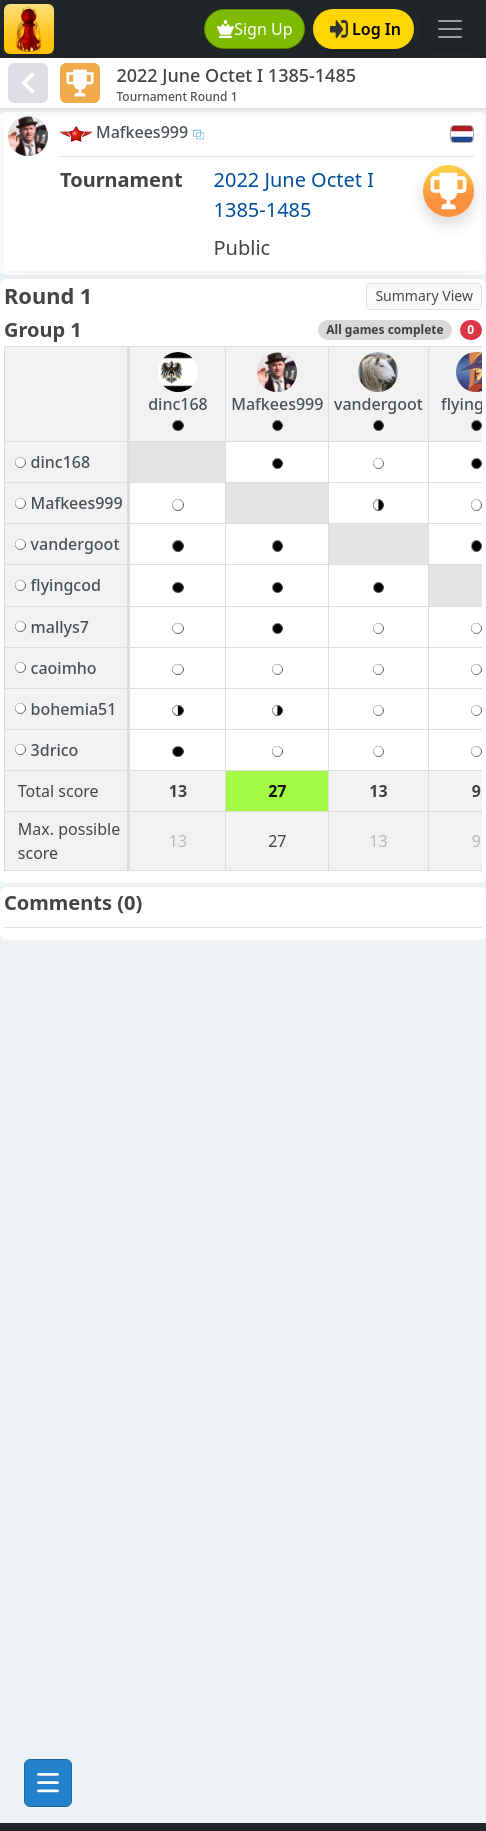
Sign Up (255, 29)
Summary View (424, 295)
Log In (365, 29)
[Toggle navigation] (450, 29)
